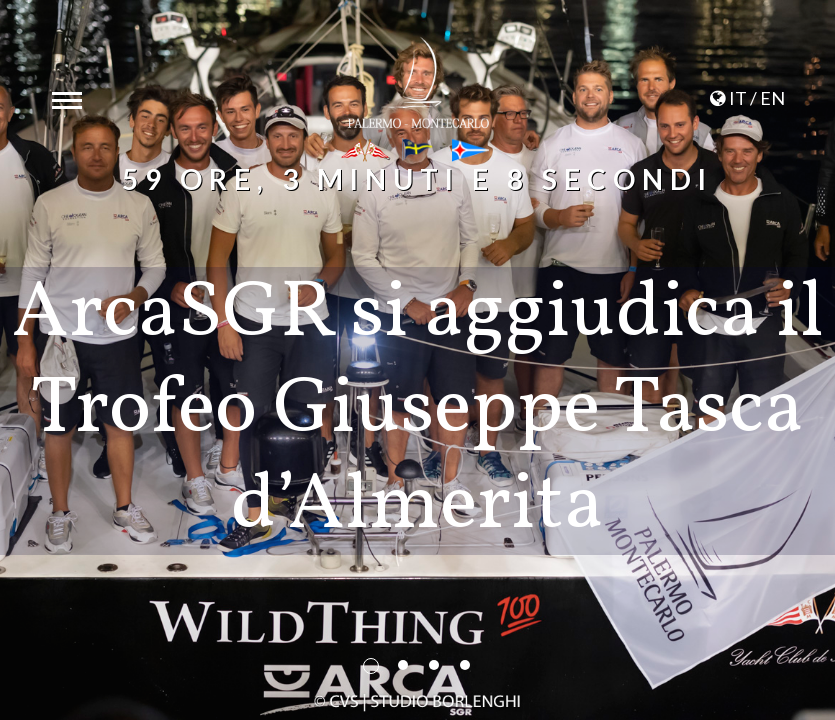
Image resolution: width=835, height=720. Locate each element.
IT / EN (745, 99)
